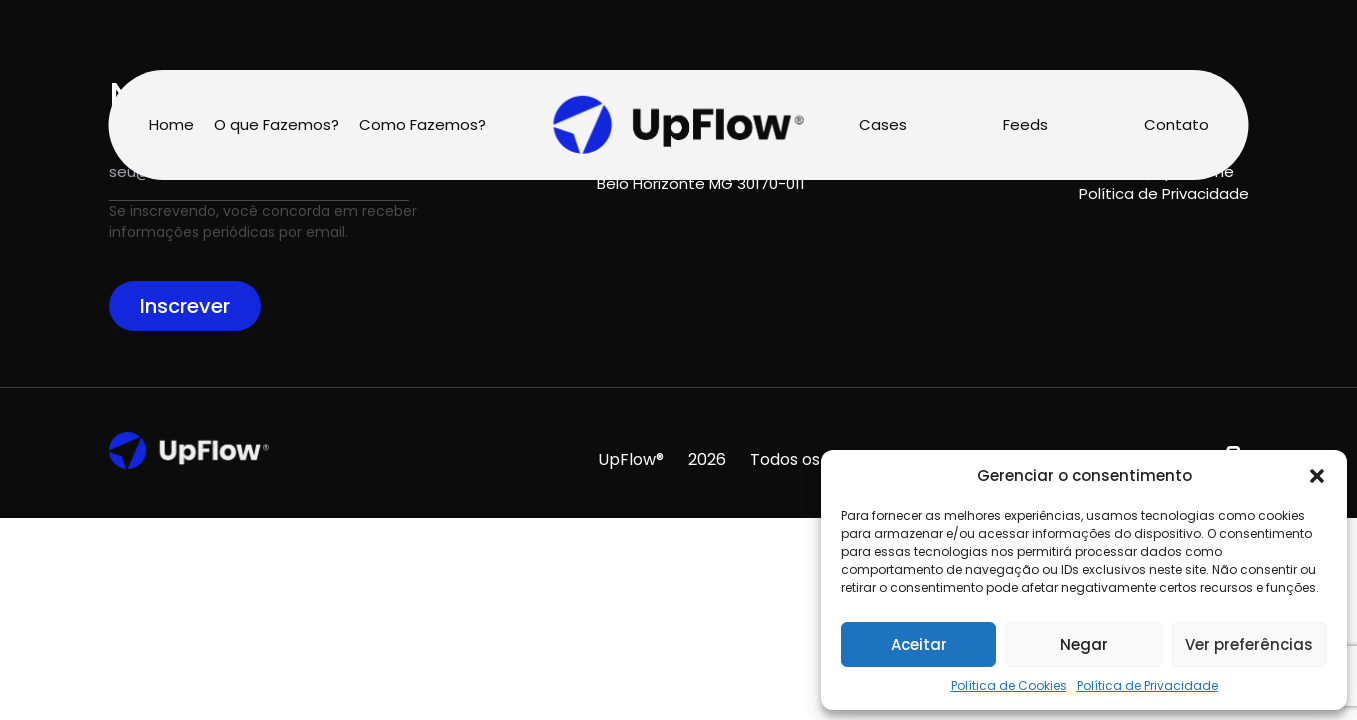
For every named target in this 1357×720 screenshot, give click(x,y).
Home (171, 124)
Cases (883, 124)
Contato (1176, 124)
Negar (1084, 644)
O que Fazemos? (276, 124)
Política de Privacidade (1147, 685)
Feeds (1025, 124)
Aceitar (919, 644)
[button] (1317, 476)
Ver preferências (1249, 644)
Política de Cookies (1009, 685)
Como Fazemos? (422, 124)
